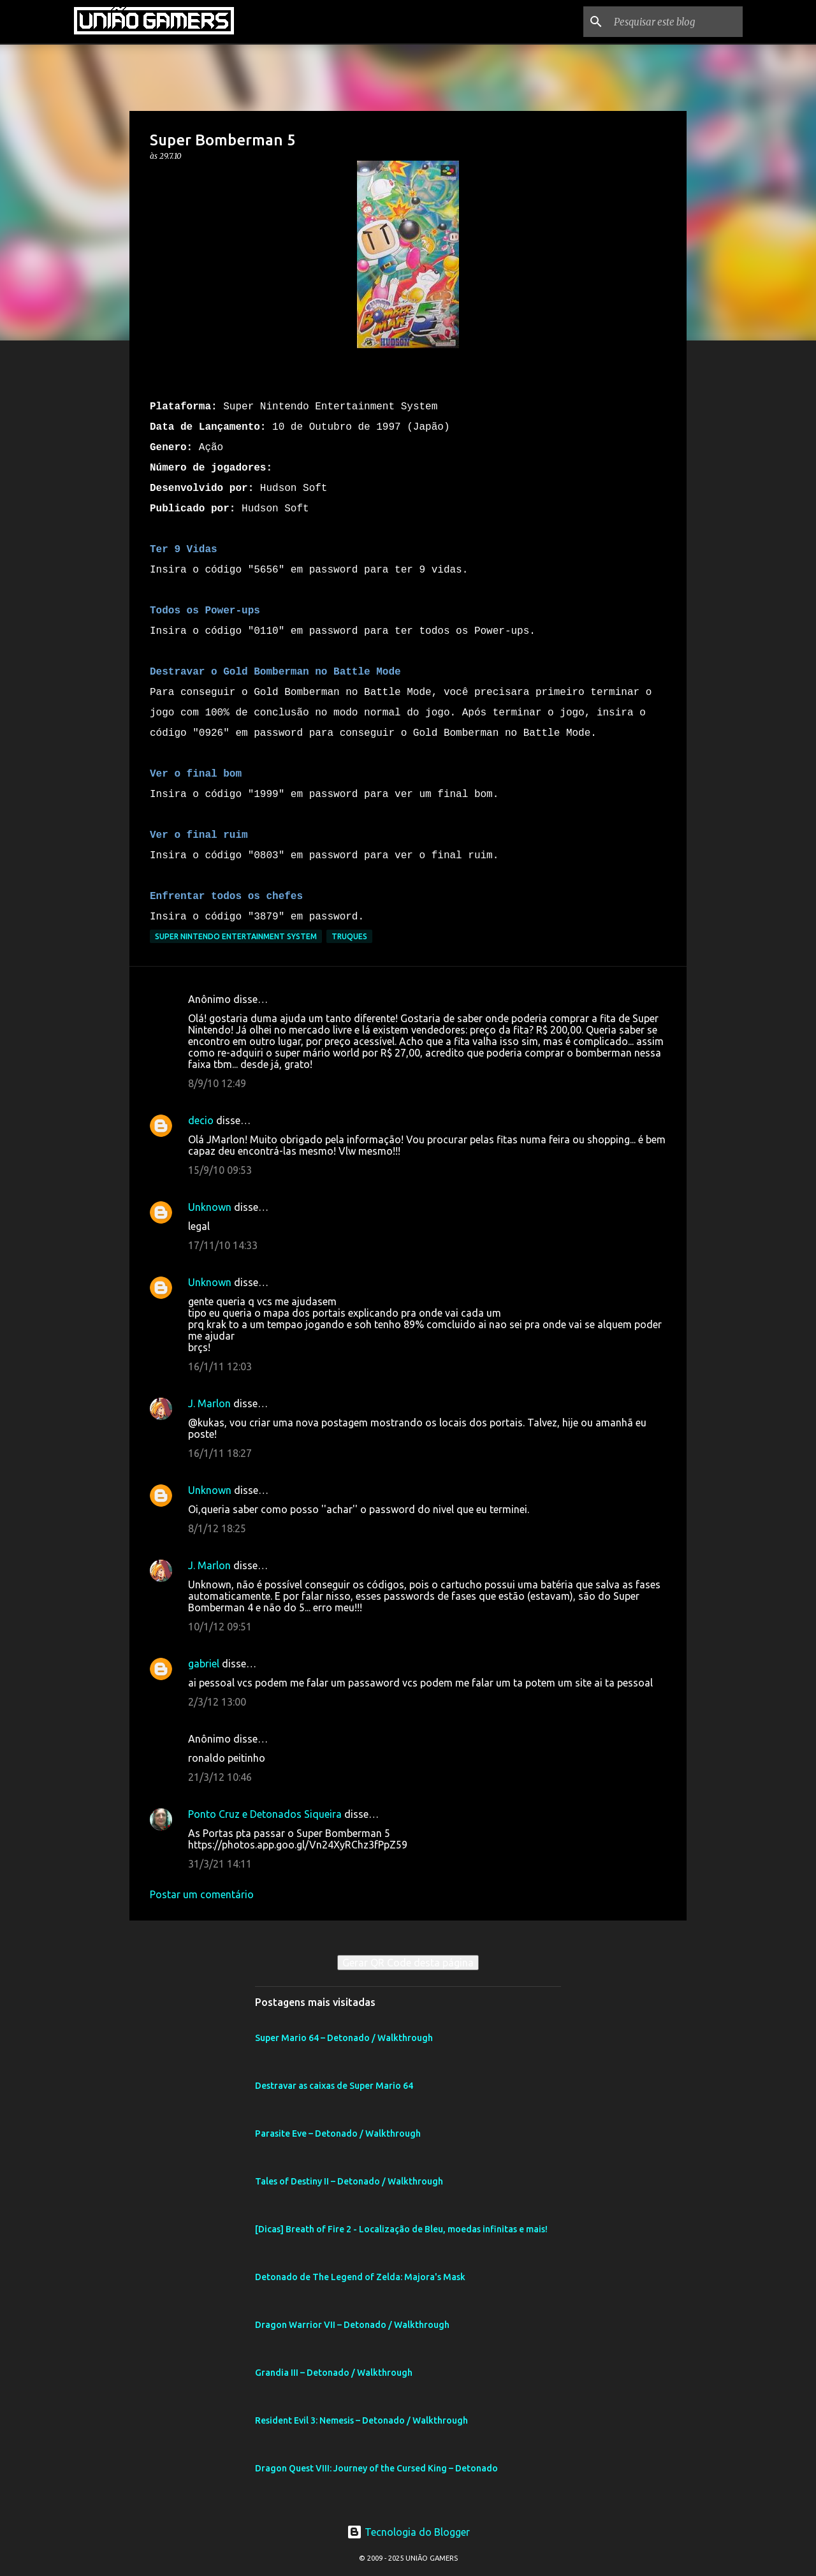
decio (201, 1120)
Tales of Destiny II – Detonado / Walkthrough (349, 2181)
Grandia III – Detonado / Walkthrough (333, 2372)
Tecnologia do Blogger (408, 2532)
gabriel (203, 1663)
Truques (349, 936)
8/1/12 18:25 (217, 1528)
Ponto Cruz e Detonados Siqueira (265, 1814)
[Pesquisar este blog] (676, 21)
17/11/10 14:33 (223, 1245)
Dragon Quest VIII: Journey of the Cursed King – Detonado (376, 2468)
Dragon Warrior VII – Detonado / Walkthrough (352, 2325)
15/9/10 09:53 (220, 1170)
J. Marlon (209, 1403)
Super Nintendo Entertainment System (236, 936)
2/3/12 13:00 (217, 1702)
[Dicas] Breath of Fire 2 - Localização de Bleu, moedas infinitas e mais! (401, 2229)
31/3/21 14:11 (220, 1864)
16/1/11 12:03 (220, 1366)
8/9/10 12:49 (217, 1083)
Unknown (209, 1207)
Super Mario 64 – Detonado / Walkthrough (344, 2038)
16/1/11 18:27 (220, 1453)
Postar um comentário (202, 1894)
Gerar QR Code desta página (408, 1962)
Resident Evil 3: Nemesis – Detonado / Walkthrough (361, 2420)
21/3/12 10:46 (220, 1777)
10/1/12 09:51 (220, 1626)
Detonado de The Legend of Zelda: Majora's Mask (360, 2277)
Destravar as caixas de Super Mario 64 (334, 2086)
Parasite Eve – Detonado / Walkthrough (338, 2133)
